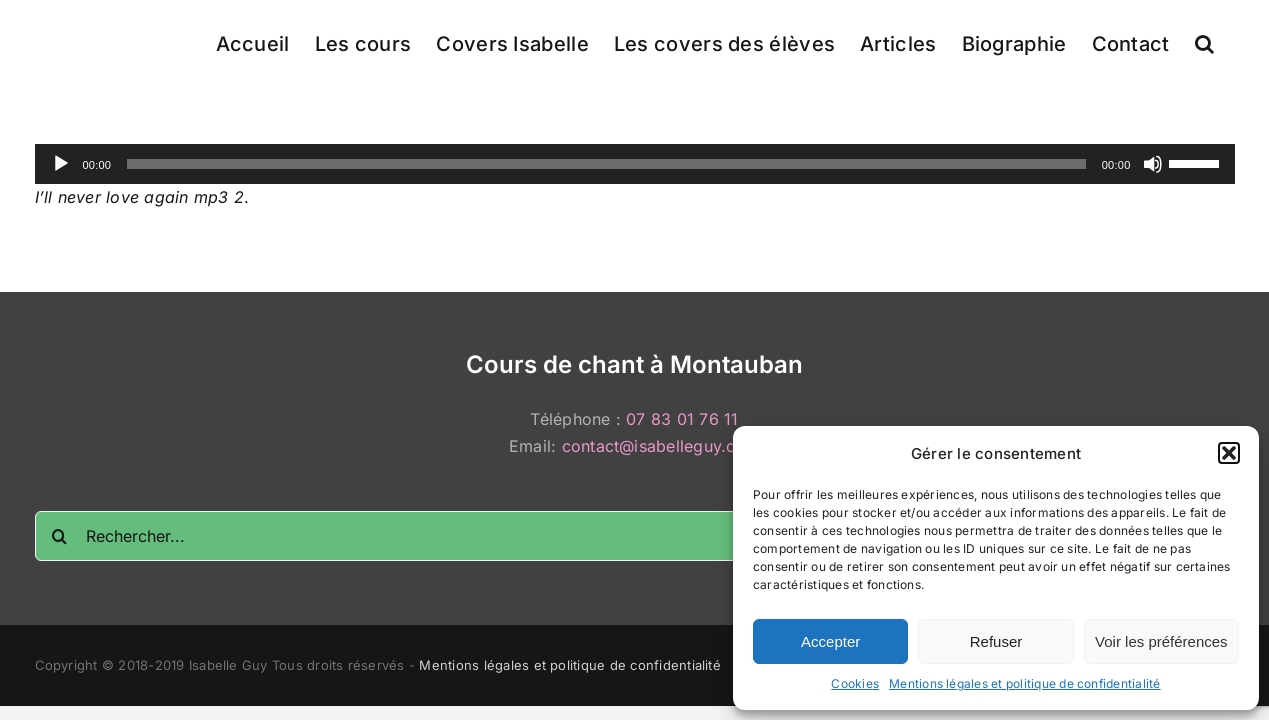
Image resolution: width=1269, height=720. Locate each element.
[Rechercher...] (635, 536)
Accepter (830, 641)
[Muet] (1153, 164)
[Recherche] (60, 536)
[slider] (606, 164)
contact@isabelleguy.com (661, 446)
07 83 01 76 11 (682, 419)
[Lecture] (61, 164)
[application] (635, 164)
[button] (1229, 453)
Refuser (996, 641)
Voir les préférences (1161, 641)
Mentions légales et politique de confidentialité (1025, 683)
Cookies (855, 683)
